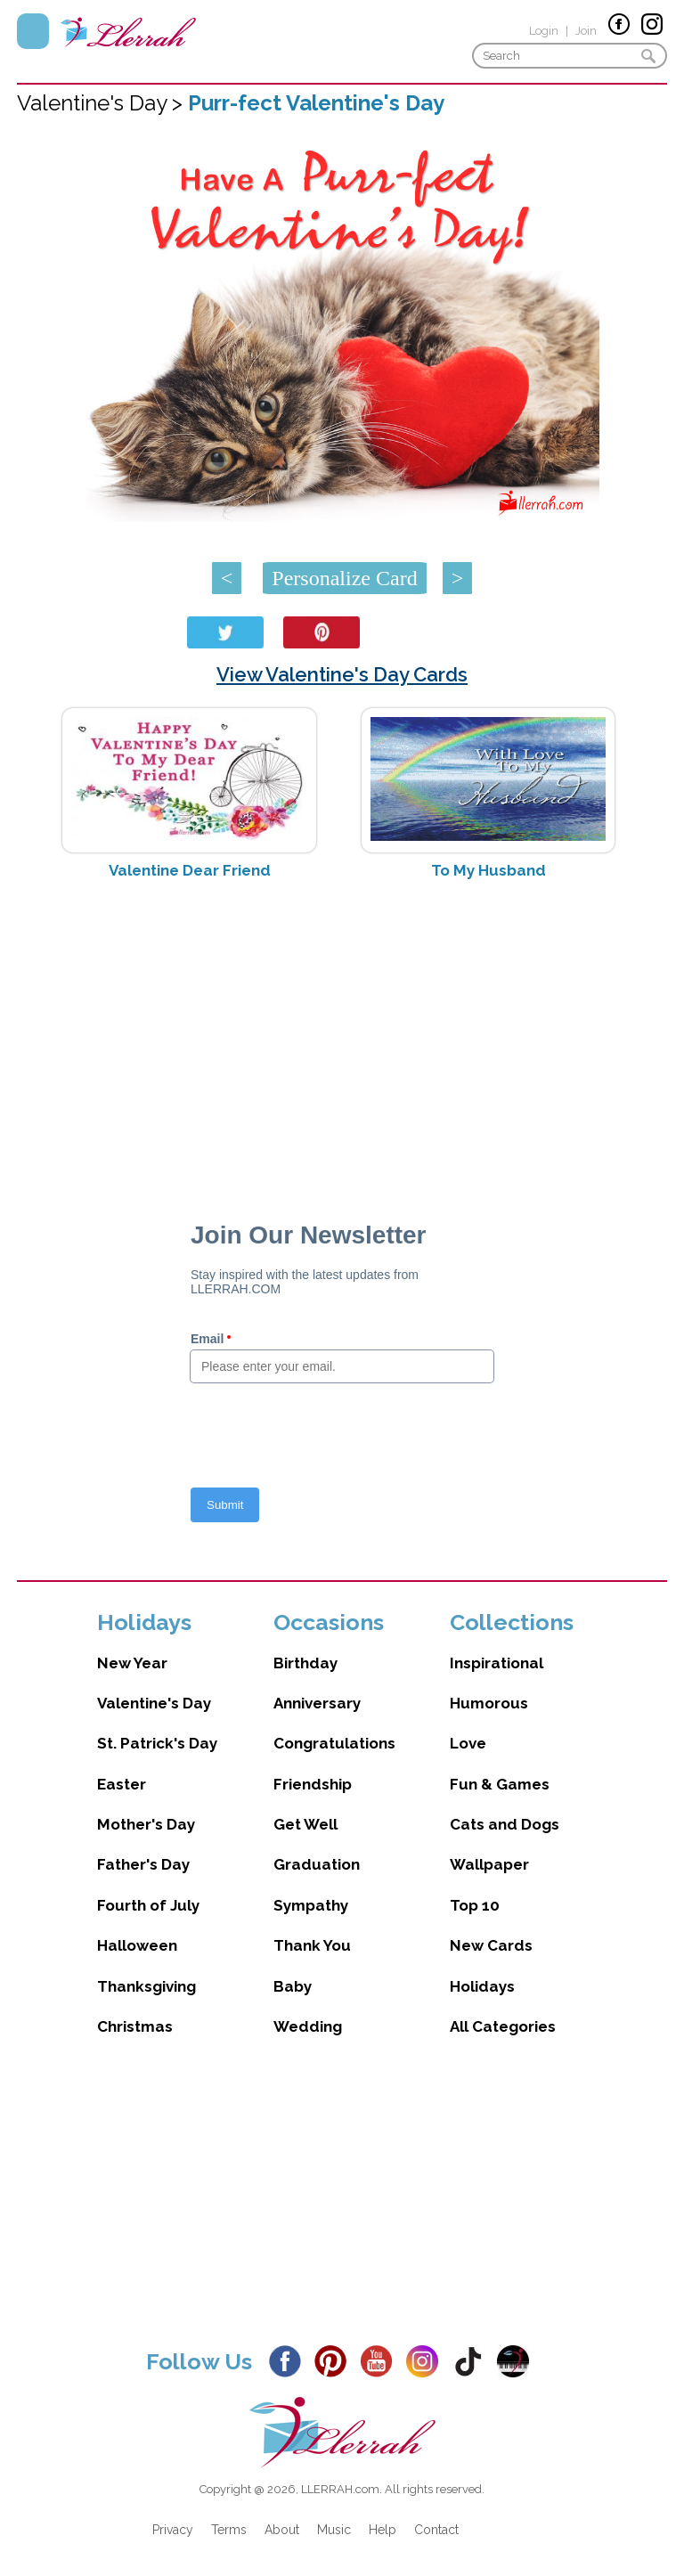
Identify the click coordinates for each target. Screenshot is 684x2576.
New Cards (491, 1945)
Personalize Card (344, 578)
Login (543, 30)
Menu (33, 31)
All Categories (503, 2026)
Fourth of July (148, 1905)
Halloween (137, 1945)
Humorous (489, 1703)
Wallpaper (489, 1864)
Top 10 (475, 1905)
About (282, 2530)
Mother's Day (146, 1824)
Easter (121, 1784)
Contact (436, 2530)
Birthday (305, 1663)
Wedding (307, 2026)
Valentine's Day (154, 1703)
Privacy (172, 2530)
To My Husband (488, 870)
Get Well (305, 1824)
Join (586, 30)
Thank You (312, 1945)
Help (382, 2530)
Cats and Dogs (504, 1824)
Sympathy (310, 1905)
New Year (132, 1663)
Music (334, 2530)
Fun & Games (500, 1784)
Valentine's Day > (102, 103)
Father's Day (143, 1864)
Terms (229, 2530)
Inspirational (496, 1663)
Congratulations (334, 1743)
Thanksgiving (146, 1986)
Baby (292, 1986)
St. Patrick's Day (157, 1743)
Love (468, 1743)
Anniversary (317, 1703)
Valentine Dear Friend (190, 870)
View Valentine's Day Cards (342, 674)
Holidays (482, 1986)
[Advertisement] (342, 1035)
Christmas (135, 2026)
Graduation (316, 1864)
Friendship (312, 1784)
